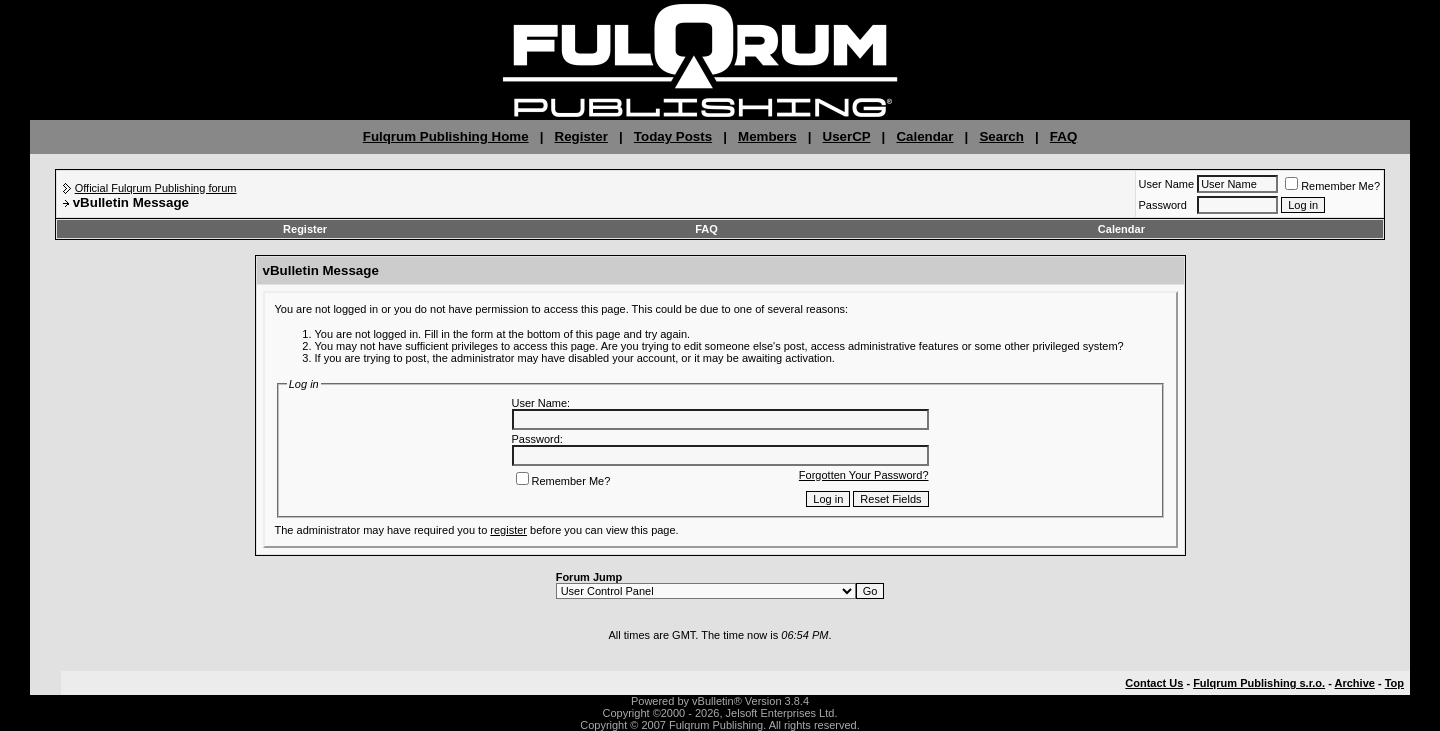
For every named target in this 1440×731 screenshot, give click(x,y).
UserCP (847, 136)
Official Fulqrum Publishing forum (156, 188)
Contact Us (1154, 683)
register (508, 530)
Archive (1355, 683)
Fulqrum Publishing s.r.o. (1259, 683)
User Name (1167, 184)
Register (581, 136)
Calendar (924, 136)
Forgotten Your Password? (864, 475)
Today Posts (673, 136)
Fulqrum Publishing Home (446, 136)
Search (1001, 136)
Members (767, 136)
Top (1394, 683)
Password (1163, 205)
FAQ (1063, 136)
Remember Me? (1332, 186)
